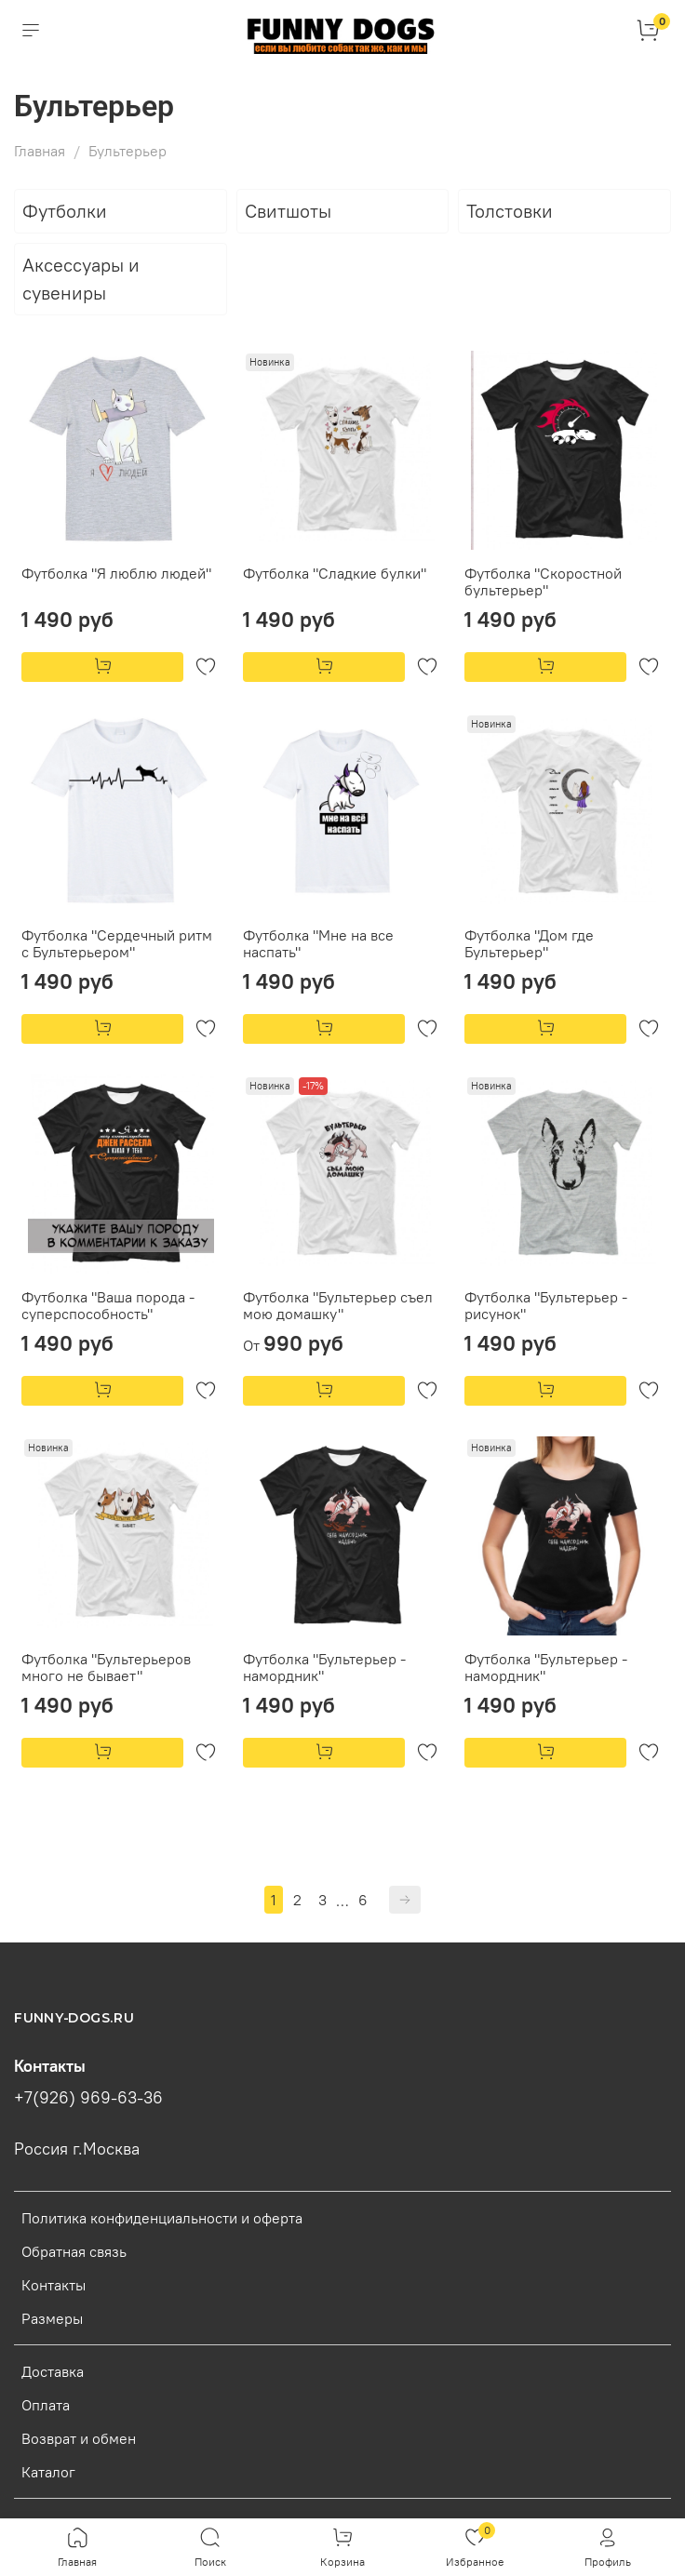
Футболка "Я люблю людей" (116, 573)
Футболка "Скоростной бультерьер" (543, 581)
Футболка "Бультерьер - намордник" (324, 1667)
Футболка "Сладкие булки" (334, 573)
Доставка (52, 2371)
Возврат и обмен (78, 2438)
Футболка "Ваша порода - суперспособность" (108, 1305)
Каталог (48, 2472)
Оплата (45, 2405)
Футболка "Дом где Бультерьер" (529, 943)
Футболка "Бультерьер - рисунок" (545, 1305)
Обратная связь (74, 2251)
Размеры (52, 2318)
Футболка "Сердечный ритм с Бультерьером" (116, 943)
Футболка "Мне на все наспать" (318, 943)
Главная (39, 150)
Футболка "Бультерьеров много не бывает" (106, 1667)
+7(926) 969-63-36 (88, 2098)
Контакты (53, 2285)
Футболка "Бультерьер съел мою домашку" (338, 1305)
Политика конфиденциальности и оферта (161, 2218)
